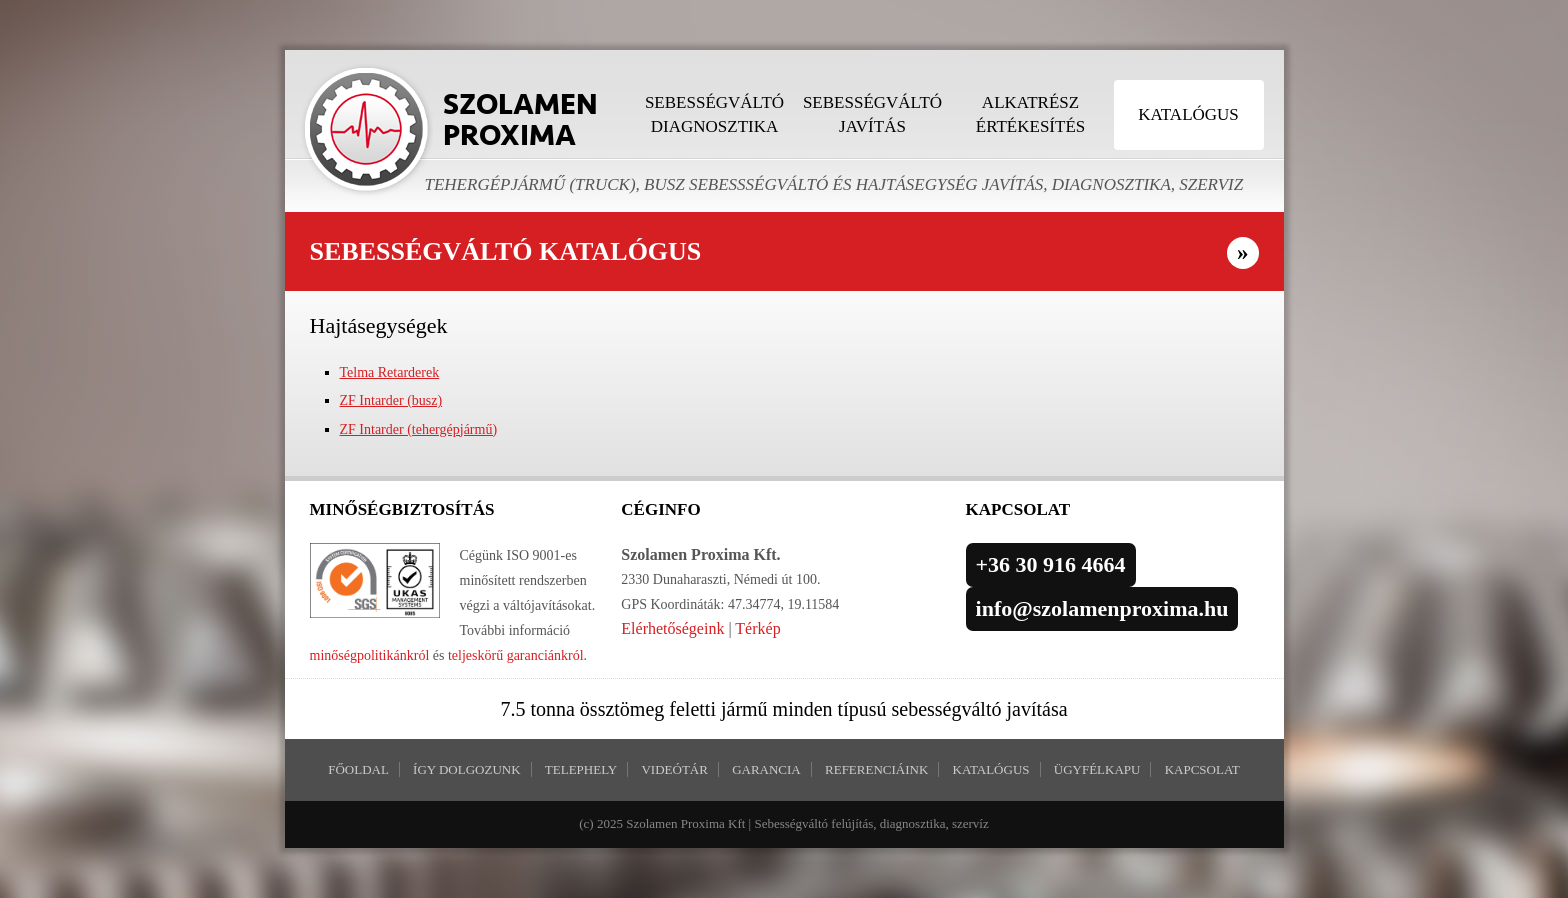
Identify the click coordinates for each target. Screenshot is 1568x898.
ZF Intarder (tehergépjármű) (419, 429)
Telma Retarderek (390, 372)
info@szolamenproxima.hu (1102, 608)
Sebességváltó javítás (872, 114)
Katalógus (1188, 114)
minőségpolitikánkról (370, 655)
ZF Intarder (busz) (391, 400)
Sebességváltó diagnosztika (714, 114)
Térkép (757, 628)
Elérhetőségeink (672, 628)
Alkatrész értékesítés (1030, 114)
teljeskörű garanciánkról (516, 655)
